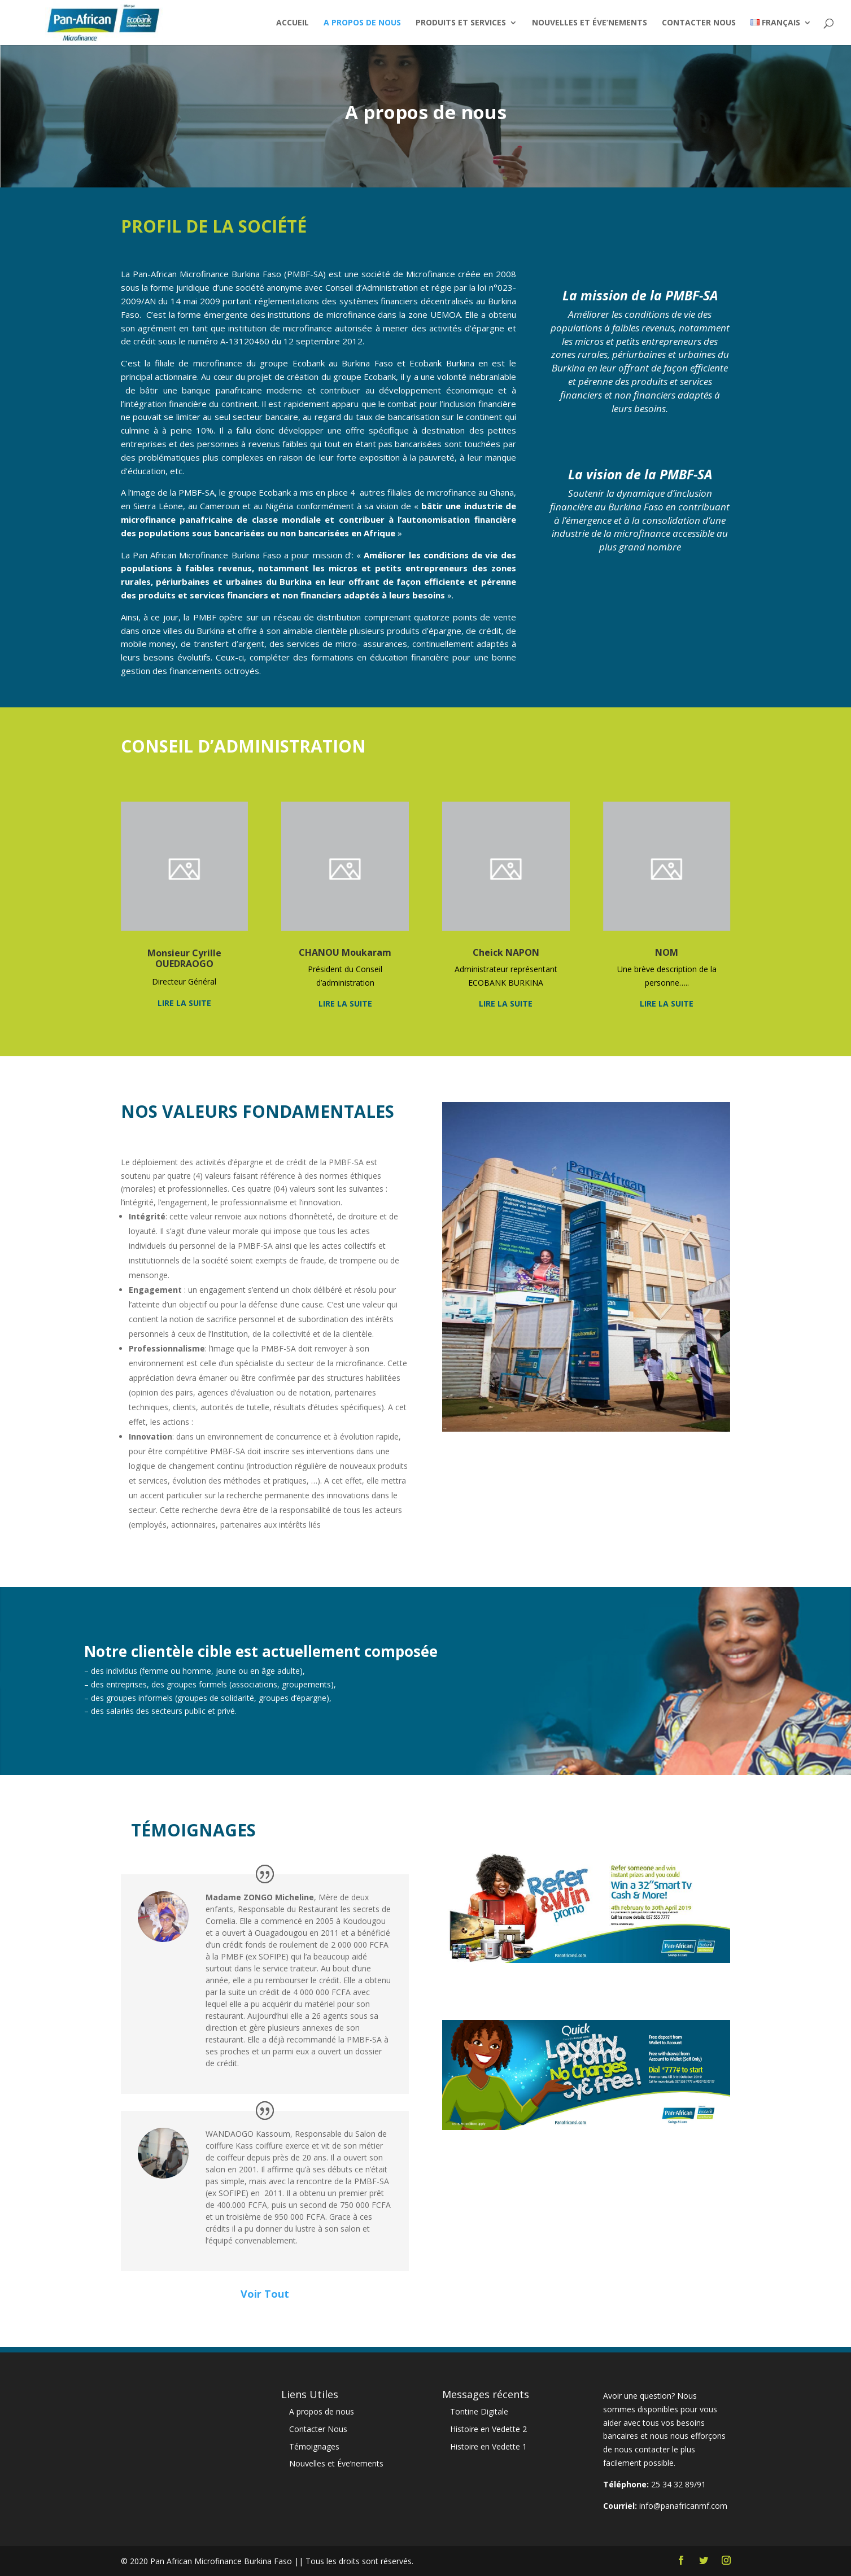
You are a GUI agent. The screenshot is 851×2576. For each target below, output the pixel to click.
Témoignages (314, 2446)
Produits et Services (461, 23)
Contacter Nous (699, 23)
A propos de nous (362, 23)
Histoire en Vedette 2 (488, 2429)
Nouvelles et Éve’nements (589, 23)
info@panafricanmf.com (683, 2505)
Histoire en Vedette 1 (488, 2446)
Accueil (292, 23)
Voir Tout (265, 2294)
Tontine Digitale (479, 2411)
